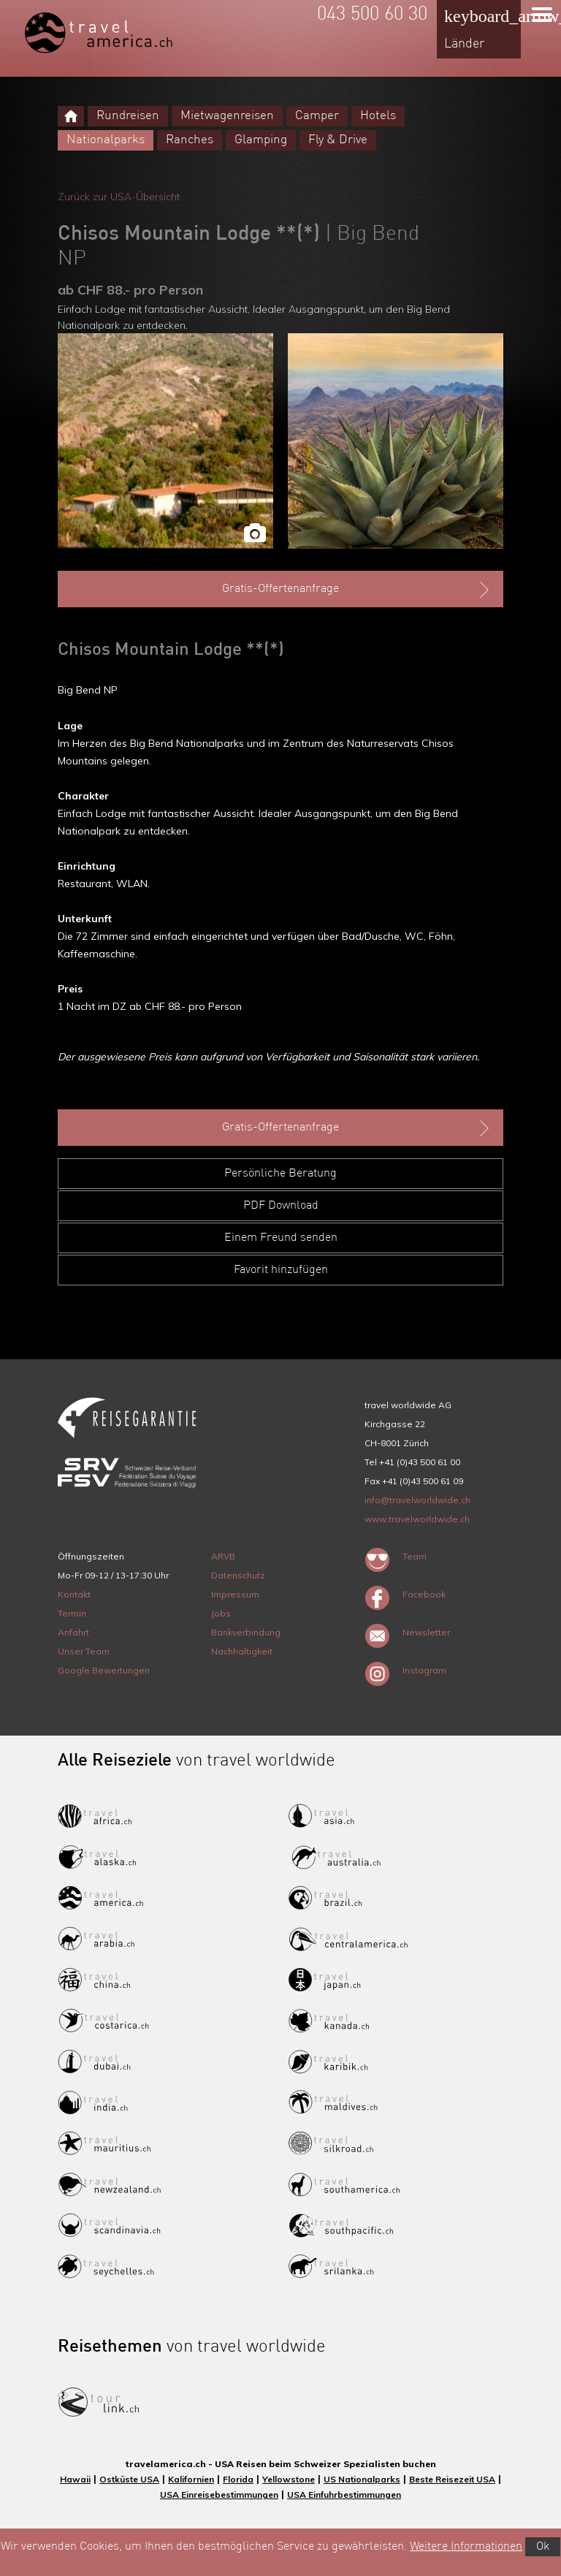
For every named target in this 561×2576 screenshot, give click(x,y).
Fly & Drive (337, 140)
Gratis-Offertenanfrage (357, 590)
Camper (317, 116)
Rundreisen (127, 116)
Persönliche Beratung (280, 1173)
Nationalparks (105, 140)
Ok (542, 2547)
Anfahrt (73, 1632)
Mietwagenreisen (227, 116)
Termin (72, 1613)
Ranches (189, 140)
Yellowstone (288, 2479)
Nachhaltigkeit (241, 1651)
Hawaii (75, 2479)
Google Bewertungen (104, 1670)
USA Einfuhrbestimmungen (344, 2494)
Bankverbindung (245, 1632)
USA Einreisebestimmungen (219, 2494)
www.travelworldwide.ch (417, 1518)
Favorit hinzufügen (281, 1270)
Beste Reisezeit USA (452, 2479)
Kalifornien (191, 2479)
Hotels (378, 116)
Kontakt (74, 1594)
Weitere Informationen (466, 2547)
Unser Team (84, 1651)
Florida (238, 2479)
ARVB (223, 1556)
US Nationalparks (362, 2479)
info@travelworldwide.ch (417, 1499)
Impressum (235, 1594)
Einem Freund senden (280, 1238)
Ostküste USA (129, 2479)
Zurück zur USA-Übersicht (119, 196)
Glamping (260, 140)
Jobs (221, 1613)
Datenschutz (238, 1575)
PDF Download (280, 1206)
